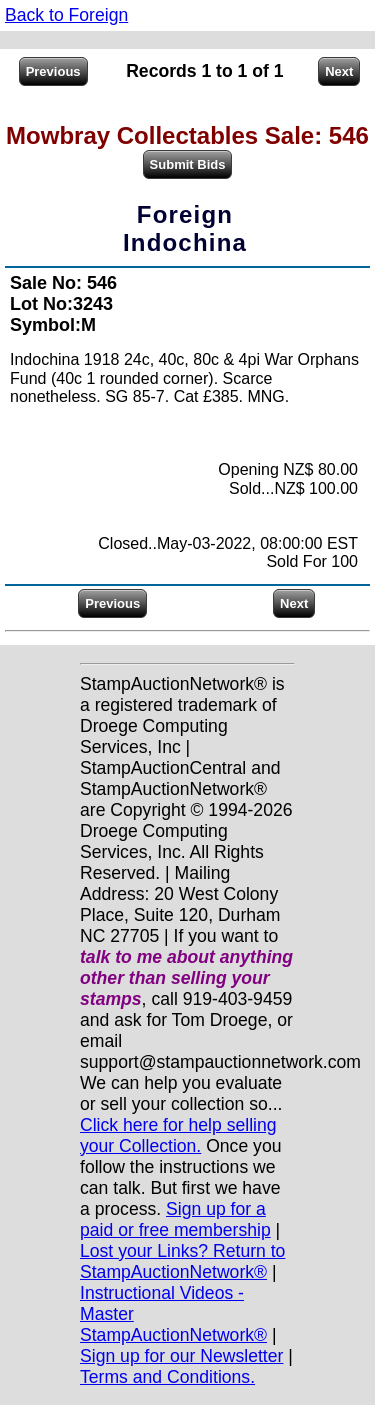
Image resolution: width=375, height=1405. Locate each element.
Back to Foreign (66, 15)
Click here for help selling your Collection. (178, 1135)
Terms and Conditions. (167, 1377)
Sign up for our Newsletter (181, 1356)
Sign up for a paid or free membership (175, 1219)
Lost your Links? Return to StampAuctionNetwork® (182, 1261)
